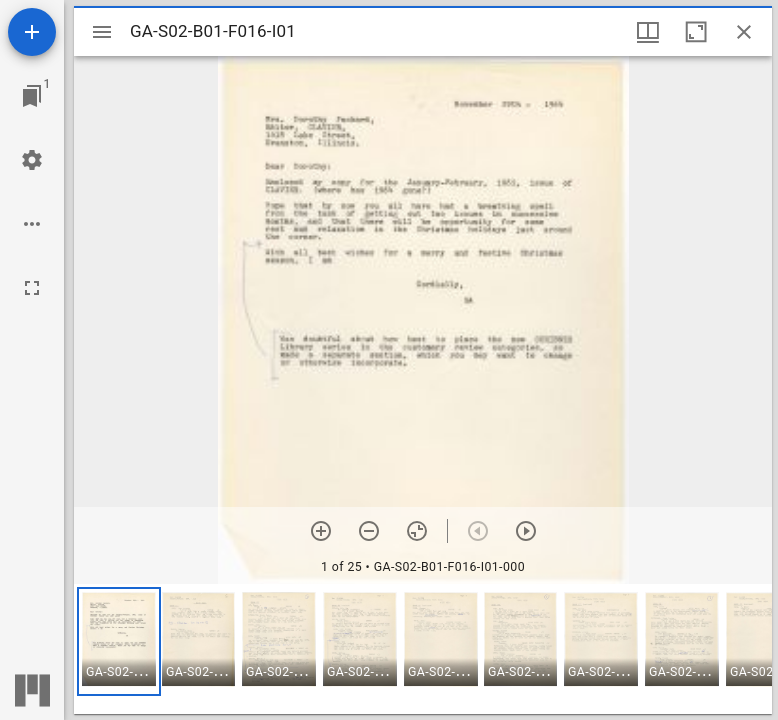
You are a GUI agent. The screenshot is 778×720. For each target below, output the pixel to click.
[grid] (423, 649)
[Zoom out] (369, 531)
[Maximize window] (696, 32)
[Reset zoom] (417, 531)
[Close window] (744, 32)
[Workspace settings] (32, 160)
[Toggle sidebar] (102, 32)
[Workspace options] (32, 224)
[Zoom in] (321, 531)
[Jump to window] (32, 96)
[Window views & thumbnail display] (648, 32)
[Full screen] (32, 288)
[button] (119, 641)
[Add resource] (32, 32)
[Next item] (526, 531)
